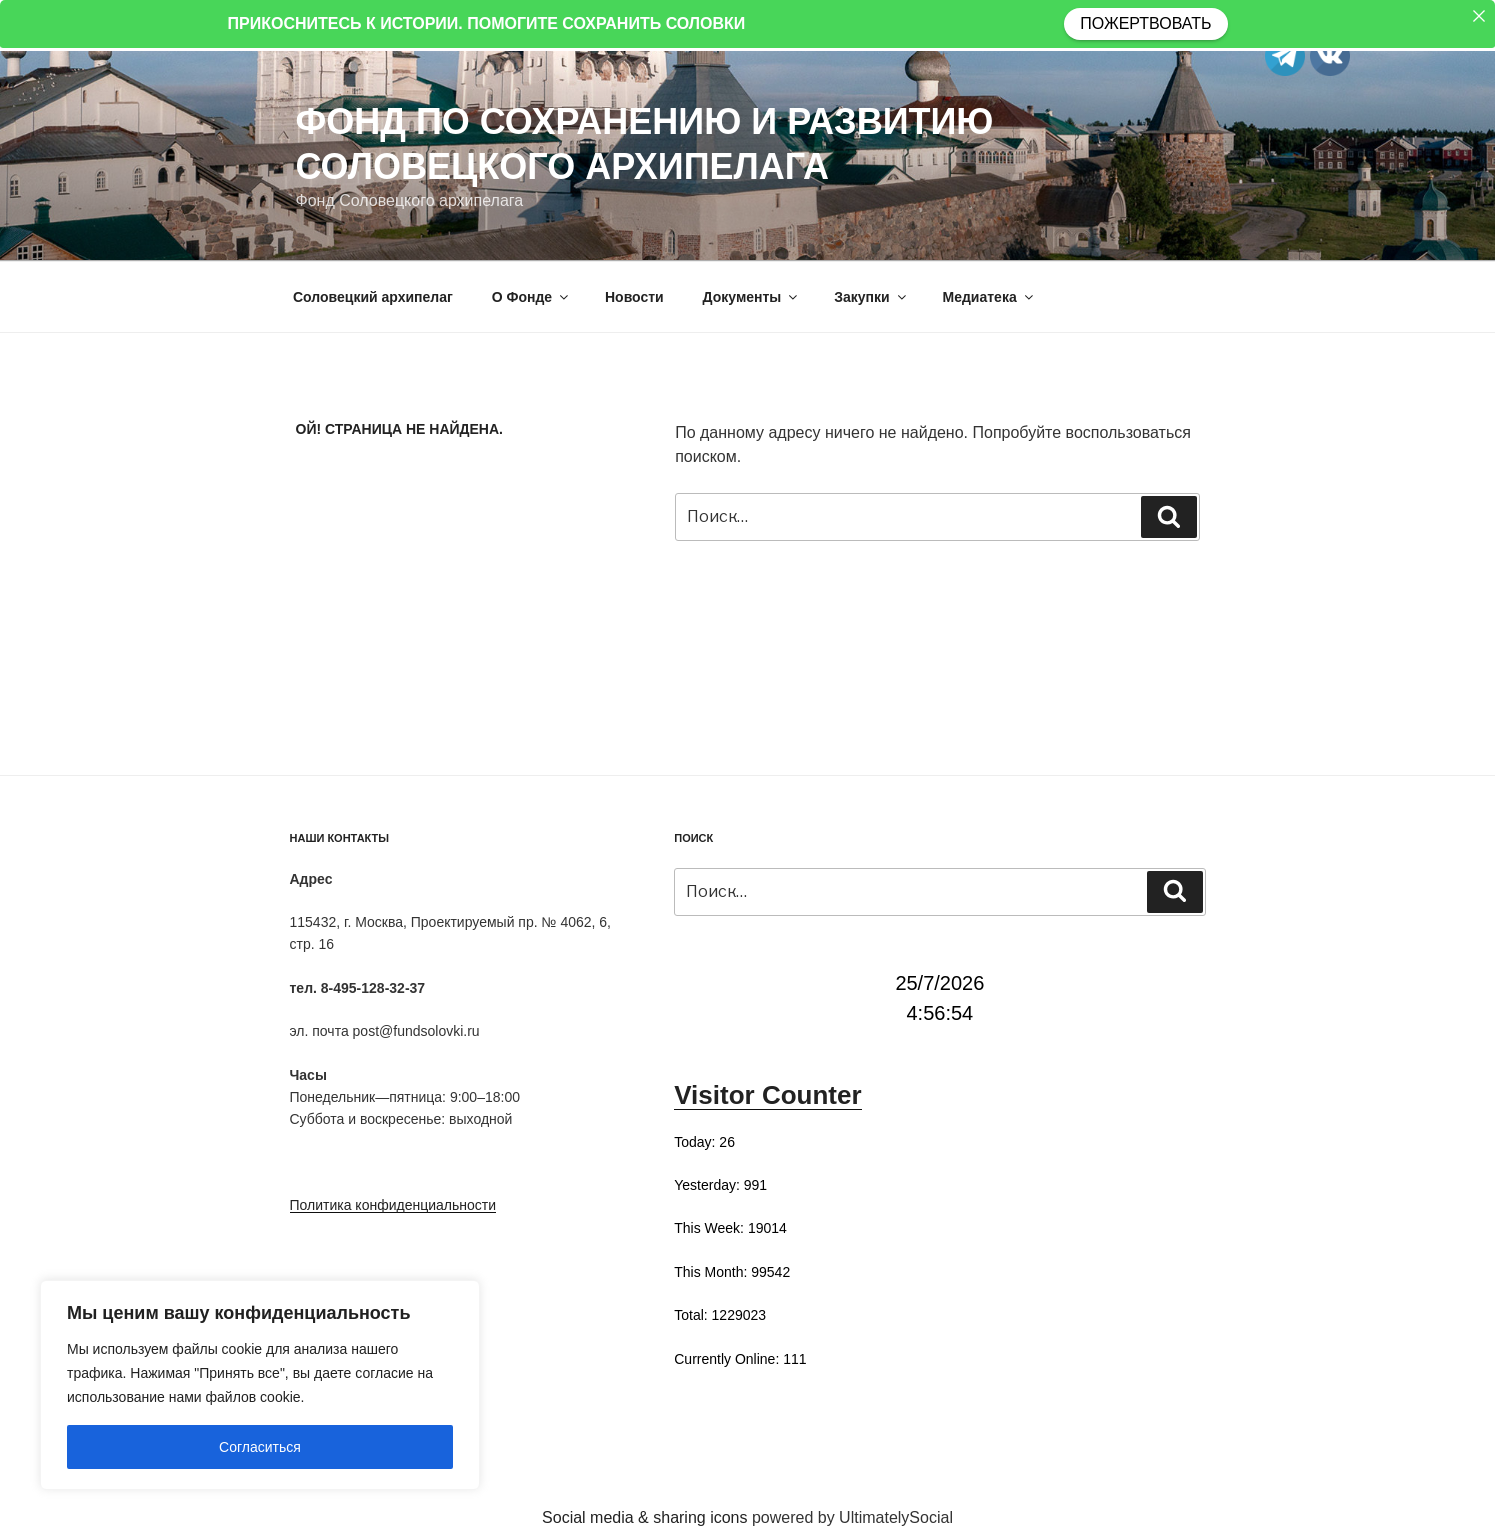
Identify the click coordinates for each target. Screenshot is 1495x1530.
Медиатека (989, 297)
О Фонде (531, 297)
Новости (634, 297)
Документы (752, 297)
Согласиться (260, 1447)
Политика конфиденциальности (393, 1205)
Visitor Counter (767, 1095)
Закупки (871, 297)
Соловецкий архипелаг (373, 297)
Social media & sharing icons (647, 1517)
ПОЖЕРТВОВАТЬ (1145, 23)
